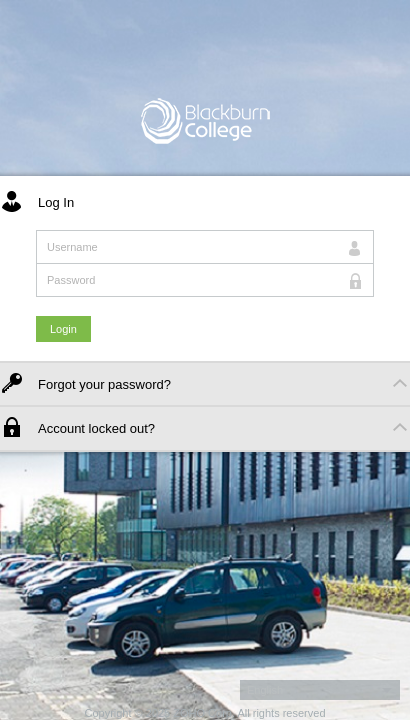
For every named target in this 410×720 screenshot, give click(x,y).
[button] (320, 690)
